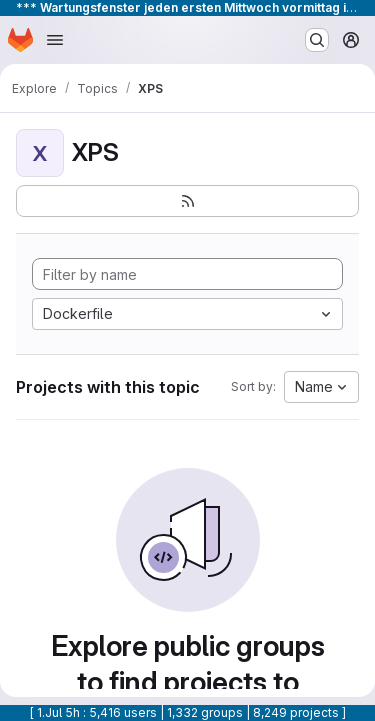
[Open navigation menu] (55, 40)
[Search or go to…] (317, 40)
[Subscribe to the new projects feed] (187, 201)
